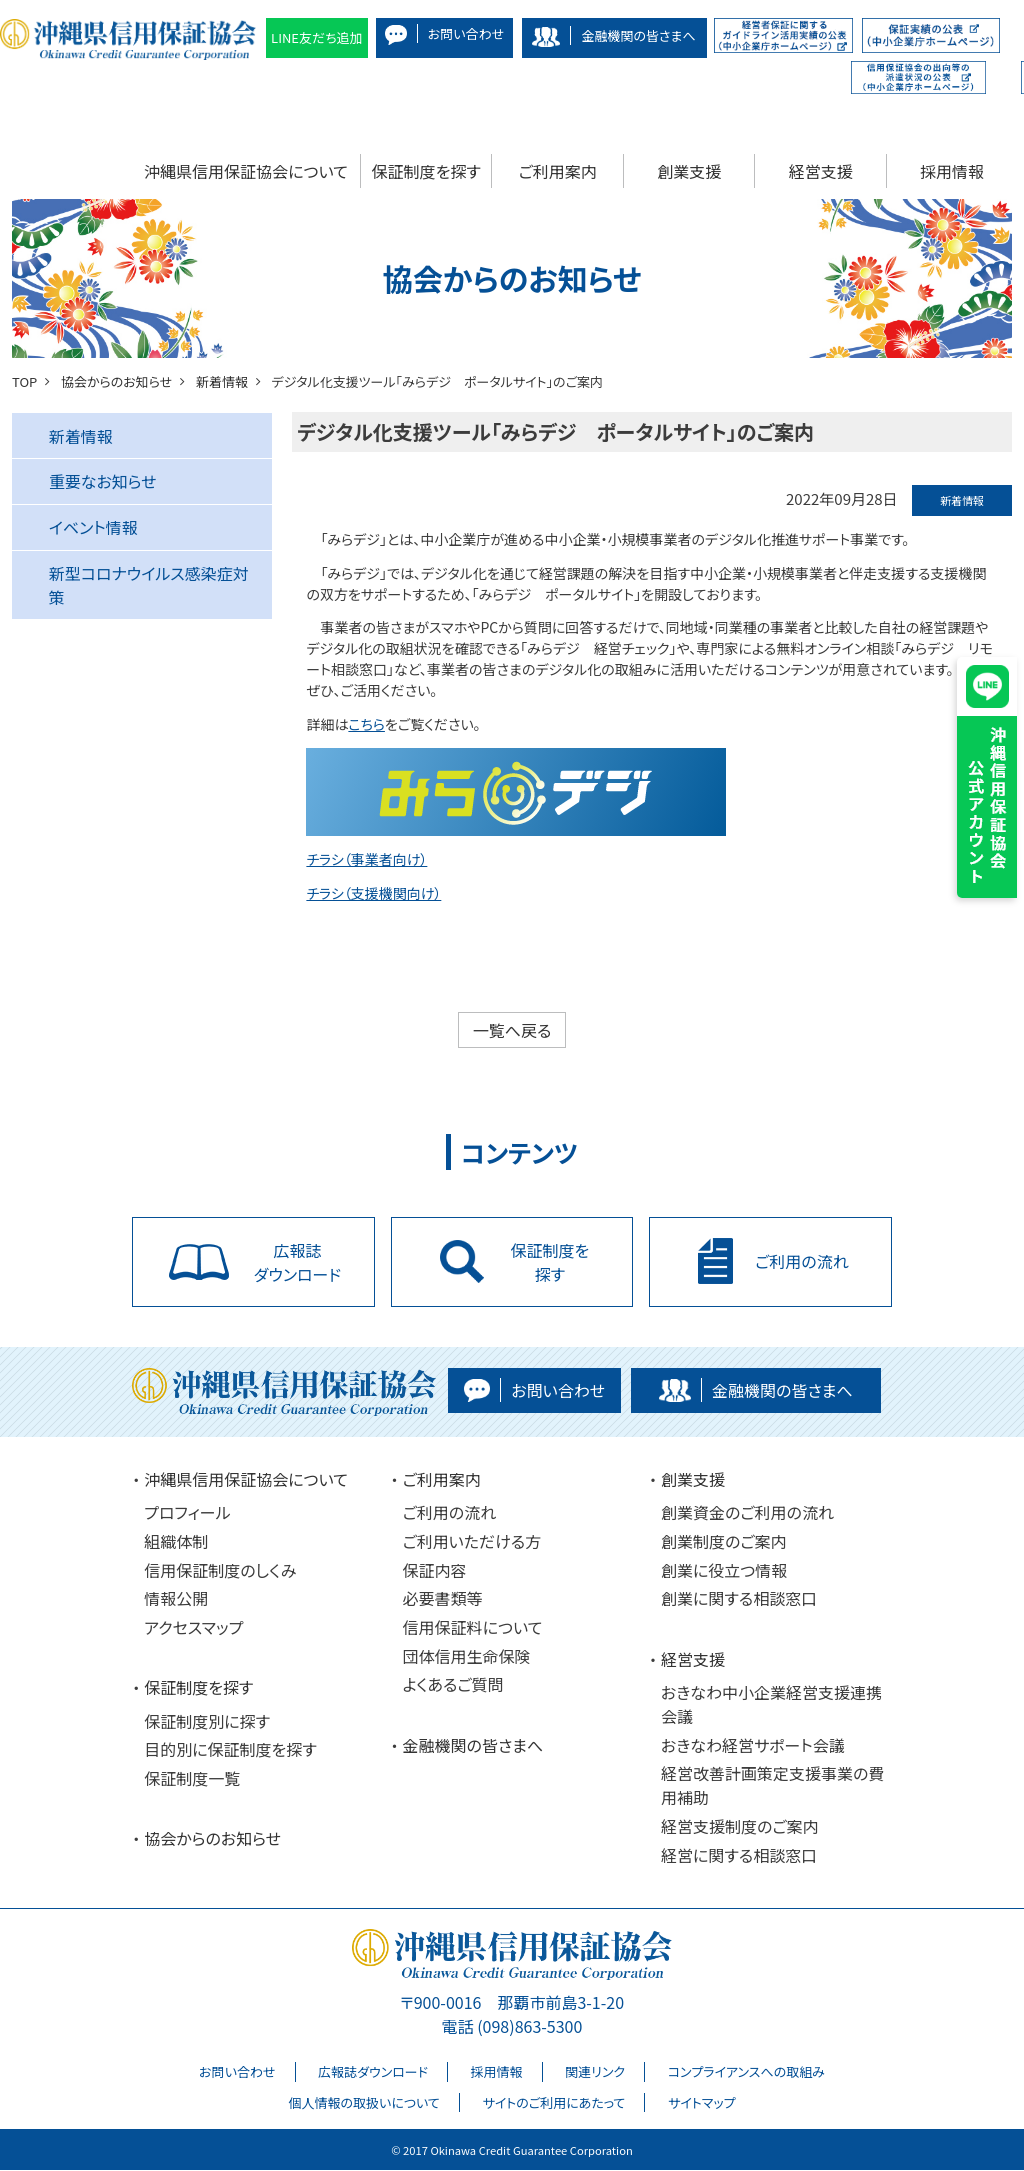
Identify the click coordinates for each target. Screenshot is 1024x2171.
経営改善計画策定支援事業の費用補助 (772, 1786)
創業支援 (689, 171)
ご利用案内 (558, 171)
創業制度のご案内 (724, 1542)
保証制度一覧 (192, 1779)
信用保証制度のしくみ (220, 1570)
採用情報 (952, 171)
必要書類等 (443, 1599)
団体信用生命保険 (467, 1656)
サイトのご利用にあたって (553, 2102)
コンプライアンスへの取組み (746, 2072)
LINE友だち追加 (317, 37)
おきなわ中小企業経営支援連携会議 (771, 1705)
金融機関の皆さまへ (473, 1745)
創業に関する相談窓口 (739, 1599)
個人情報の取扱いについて (363, 2102)
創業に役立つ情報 (724, 1570)
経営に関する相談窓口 (739, 1855)
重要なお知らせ (103, 481)
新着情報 (81, 436)
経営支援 (821, 171)
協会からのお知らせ (212, 1839)
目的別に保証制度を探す (230, 1750)
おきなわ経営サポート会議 (753, 1745)
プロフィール (187, 1513)
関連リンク (595, 2072)
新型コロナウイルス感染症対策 (149, 585)
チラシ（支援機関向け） (373, 893)
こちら (366, 724)
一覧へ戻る (512, 1030)
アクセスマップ (193, 1627)
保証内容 (435, 1570)
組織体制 (176, 1542)
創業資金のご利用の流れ (747, 1513)
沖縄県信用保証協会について (246, 171)
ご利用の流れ (450, 1513)
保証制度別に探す (207, 1721)
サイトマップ (702, 2102)
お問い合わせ (237, 2072)
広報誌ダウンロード (373, 2072)
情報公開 (176, 1599)
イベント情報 (93, 527)
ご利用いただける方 (472, 1542)
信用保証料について (473, 1627)
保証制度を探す (426, 171)
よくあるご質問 (453, 1685)
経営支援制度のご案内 (740, 1827)
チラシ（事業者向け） (366, 859)
